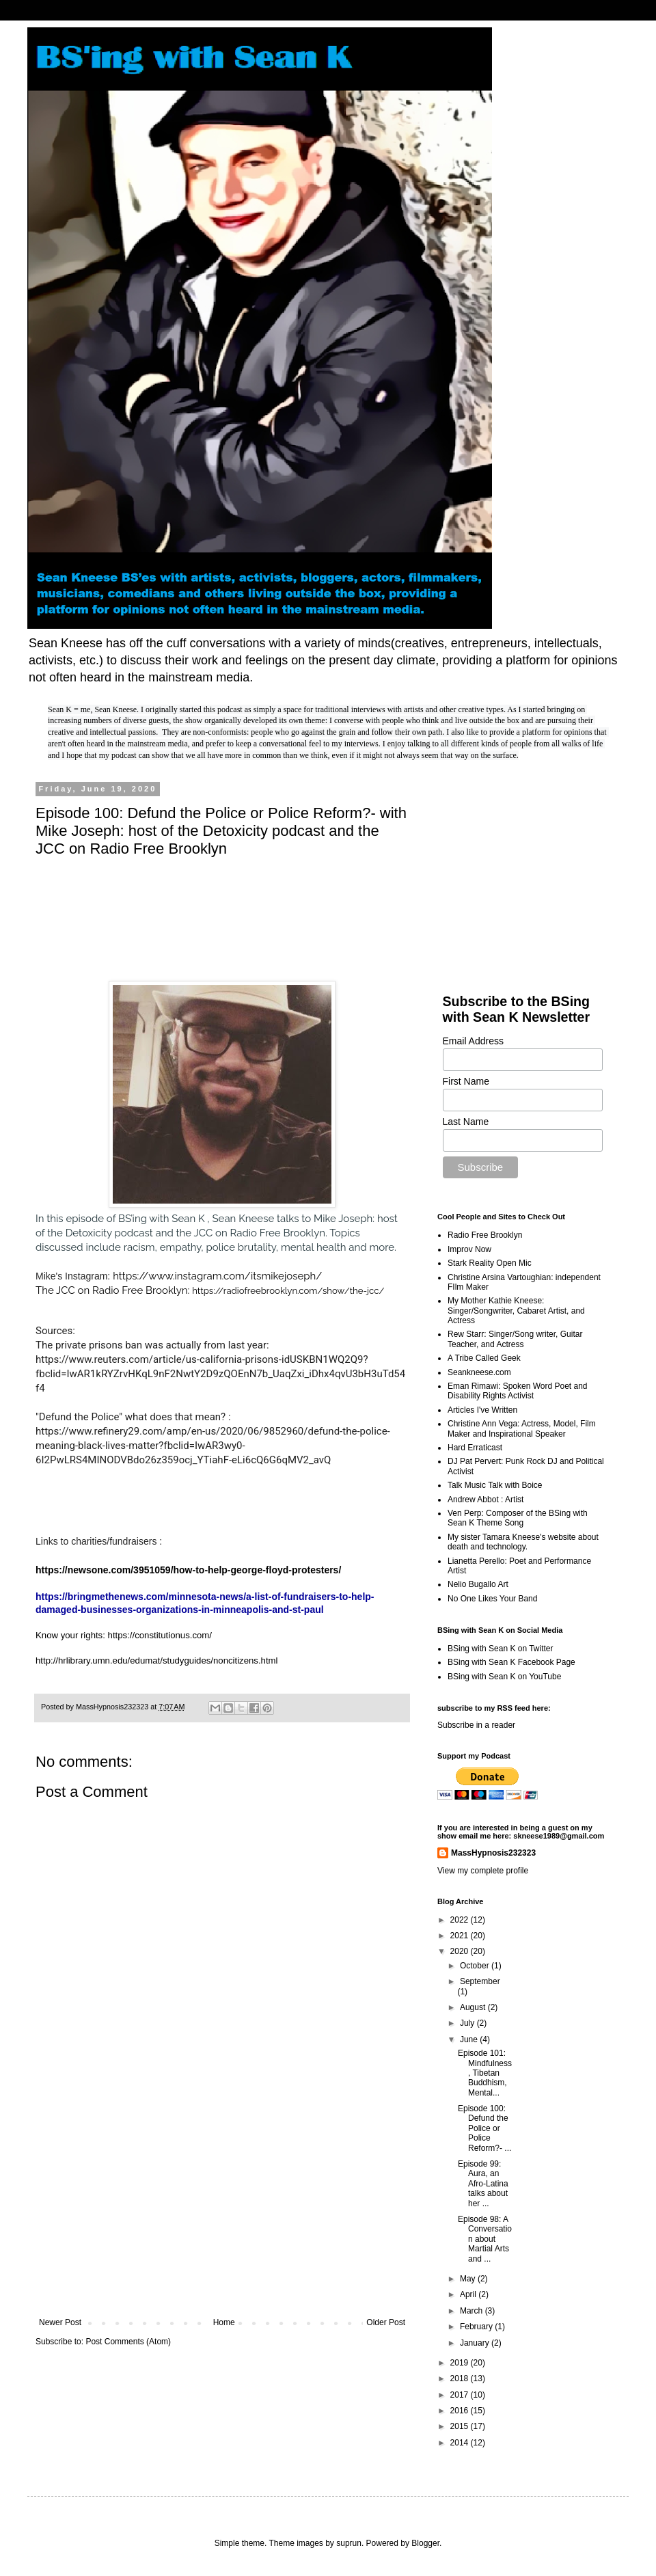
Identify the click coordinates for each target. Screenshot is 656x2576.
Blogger (425, 2543)
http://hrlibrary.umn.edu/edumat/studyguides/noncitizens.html (157, 1660)
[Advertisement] (222, 2205)
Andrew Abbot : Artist (485, 1499)
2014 (460, 2443)
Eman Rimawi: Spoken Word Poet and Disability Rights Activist (518, 1390)
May (469, 2278)
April (469, 2294)
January (475, 2343)
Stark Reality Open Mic (490, 1263)
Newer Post (60, 2322)
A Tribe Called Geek (484, 1358)
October (475, 1965)
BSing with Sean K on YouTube (504, 1676)
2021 (460, 1935)
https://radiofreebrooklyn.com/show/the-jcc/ (288, 1291)
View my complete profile (482, 1870)
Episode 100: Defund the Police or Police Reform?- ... (484, 2128)
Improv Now (469, 1249)
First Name (466, 1081)
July (468, 2023)
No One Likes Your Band (492, 1598)
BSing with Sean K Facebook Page (511, 1662)
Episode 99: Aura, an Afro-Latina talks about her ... (483, 2183)
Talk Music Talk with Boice (495, 1485)
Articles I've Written (482, 1410)
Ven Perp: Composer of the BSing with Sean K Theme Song (518, 1518)
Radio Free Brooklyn (485, 1235)
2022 (460, 1920)
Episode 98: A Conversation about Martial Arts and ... (485, 2239)
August (474, 2007)
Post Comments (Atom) (128, 2341)
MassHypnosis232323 (493, 1853)
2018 (460, 2378)
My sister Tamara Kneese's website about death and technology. (523, 1541)
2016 (460, 2410)
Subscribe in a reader (476, 1725)
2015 (460, 2426)
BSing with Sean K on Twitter (501, 1648)
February (477, 2326)
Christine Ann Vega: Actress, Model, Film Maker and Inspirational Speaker (522, 1428)
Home (224, 2322)
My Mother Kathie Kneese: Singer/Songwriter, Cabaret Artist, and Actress (516, 1310)
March (472, 2311)
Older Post (385, 2322)
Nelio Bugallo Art (478, 1584)
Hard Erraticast (475, 1447)
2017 (460, 2395)
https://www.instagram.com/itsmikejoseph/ (217, 1276)
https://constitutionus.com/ (160, 1635)
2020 (460, 1951)
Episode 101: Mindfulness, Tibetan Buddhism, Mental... (485, 2073)
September (480, 1981)
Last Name (466, 1121)
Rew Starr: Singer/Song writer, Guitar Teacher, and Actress (515, 1338)
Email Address (473, 1040)
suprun (348, 2543)
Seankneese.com (479, 1372)
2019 (460, 2363)
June (470, 2039)
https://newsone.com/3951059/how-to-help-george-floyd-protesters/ (188, 1569)
